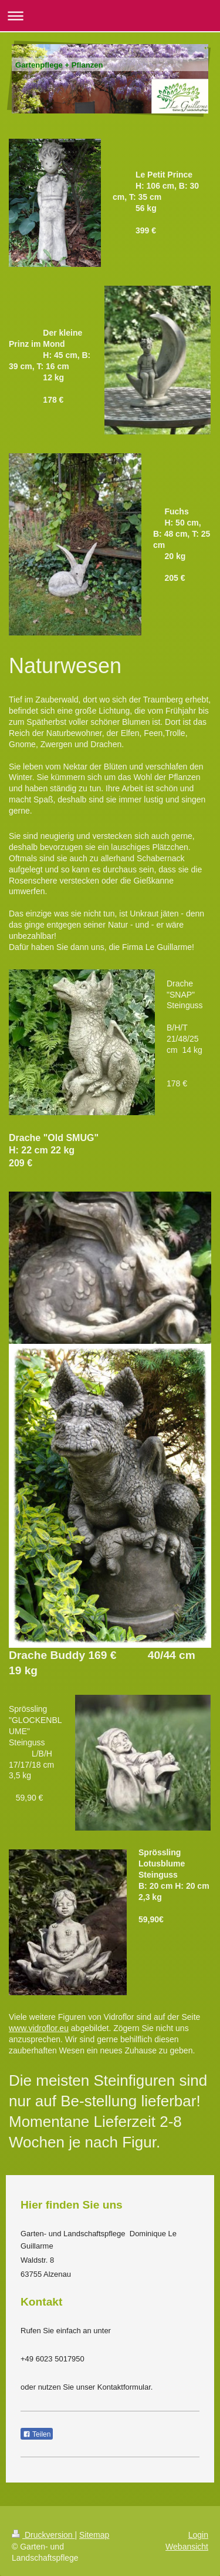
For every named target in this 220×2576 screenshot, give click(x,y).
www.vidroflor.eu (39, 2028)
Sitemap (94, 2535)
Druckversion (43, 2535)
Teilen (36, 2434)
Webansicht (186, 2546)
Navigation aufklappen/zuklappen (110, 15)
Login (198, 2535)
